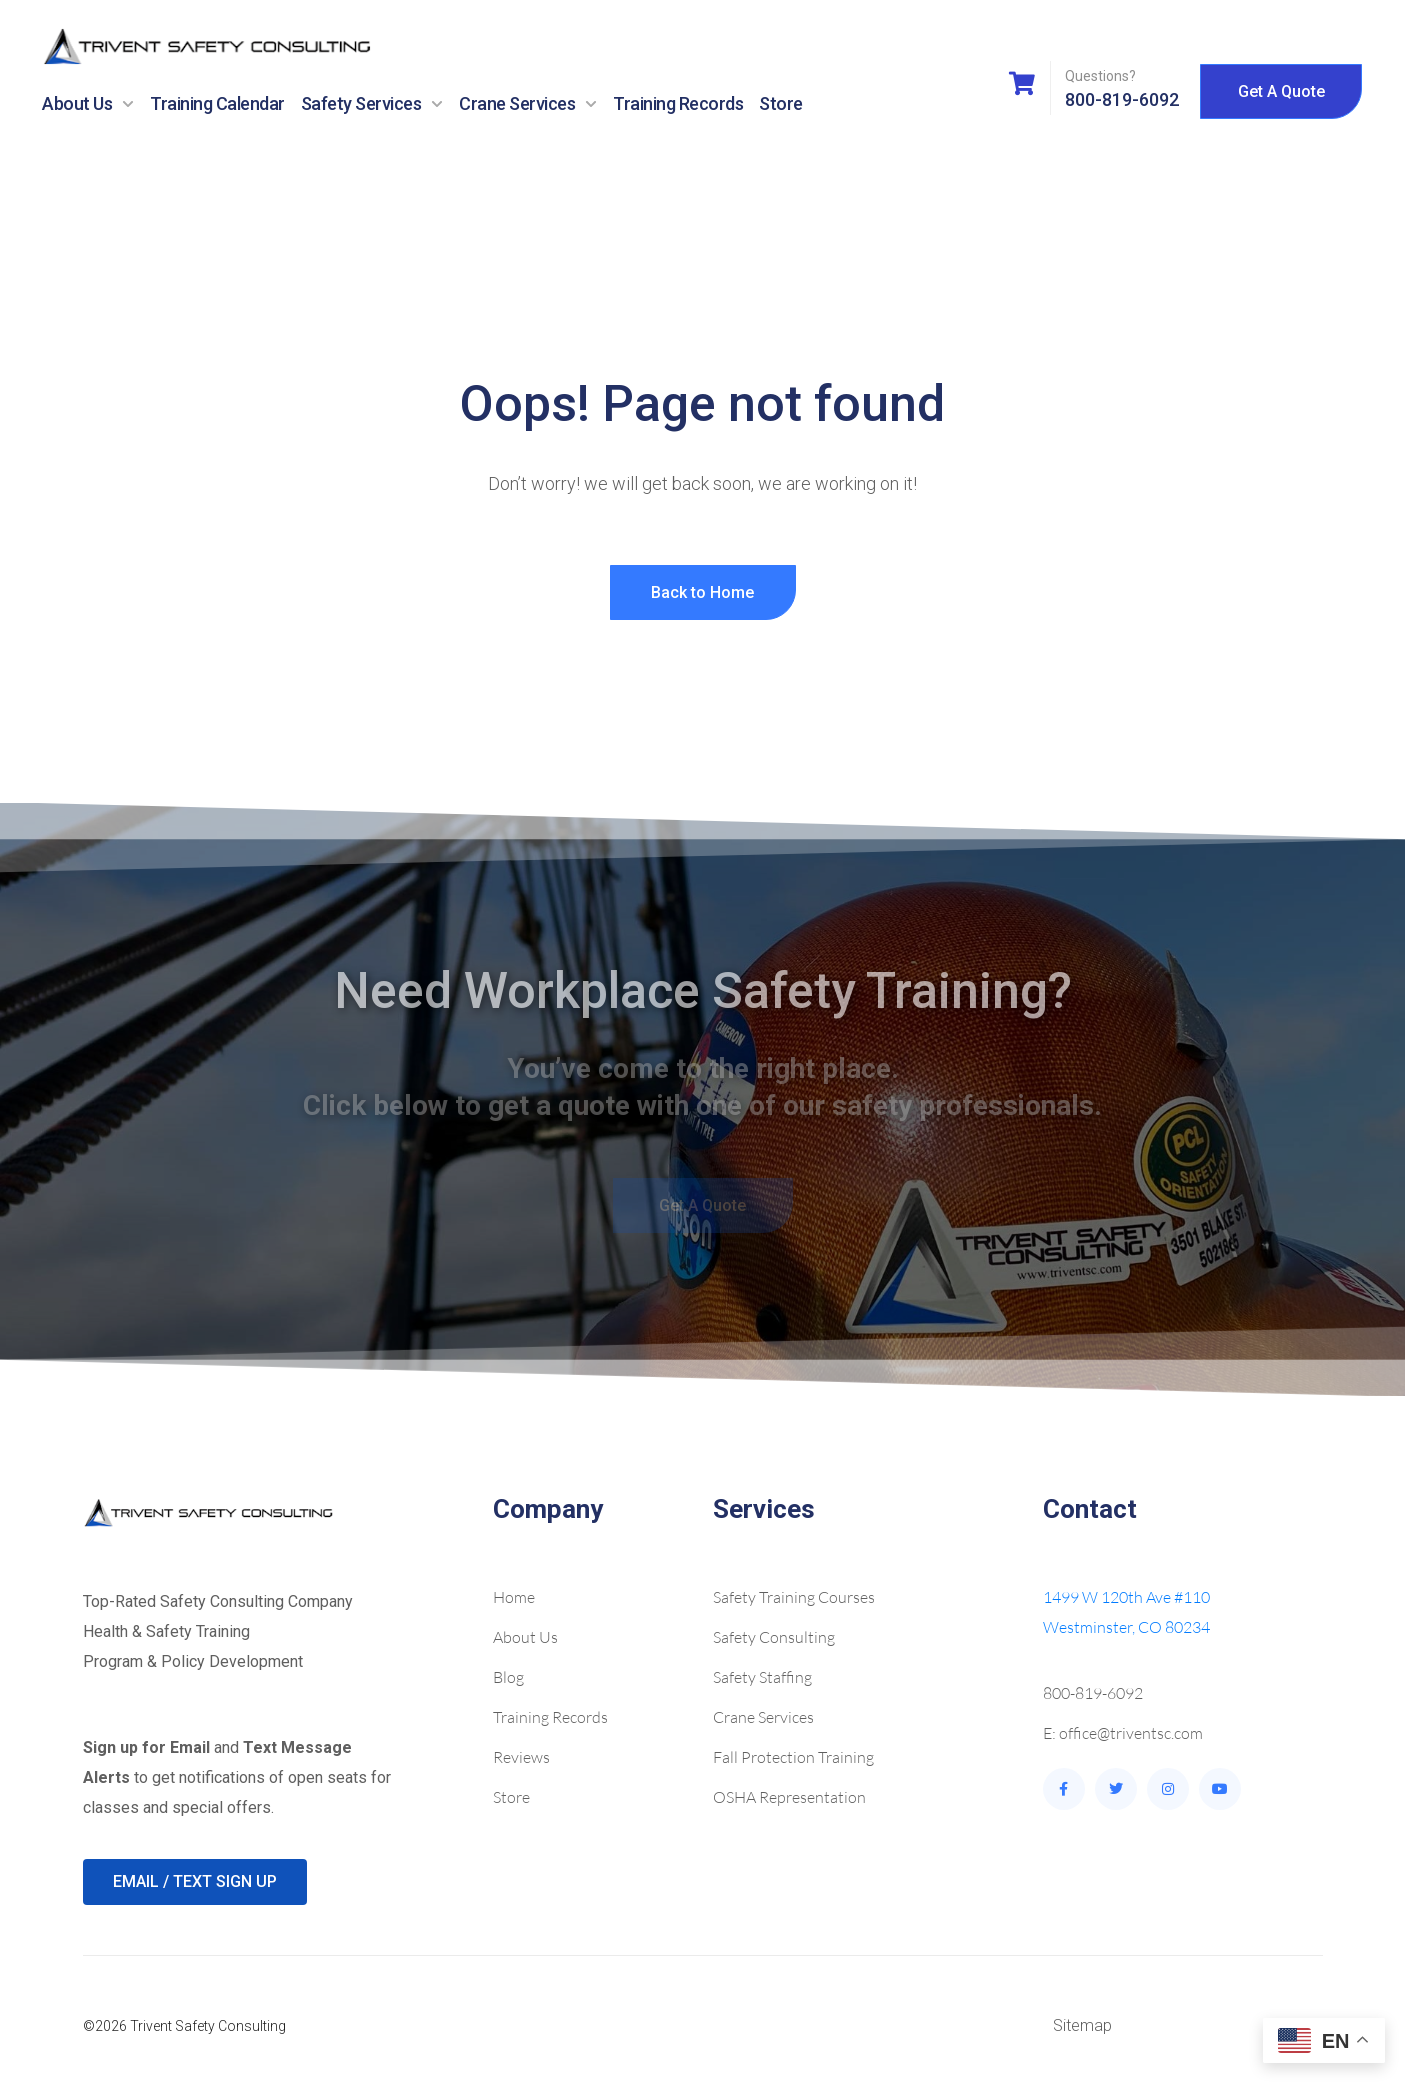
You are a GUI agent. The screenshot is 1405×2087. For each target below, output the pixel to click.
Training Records (678, 103)
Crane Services (528, 104)
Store (781, 103)
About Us (88, 104)
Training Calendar (217, 103)
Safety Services (372, 104)
